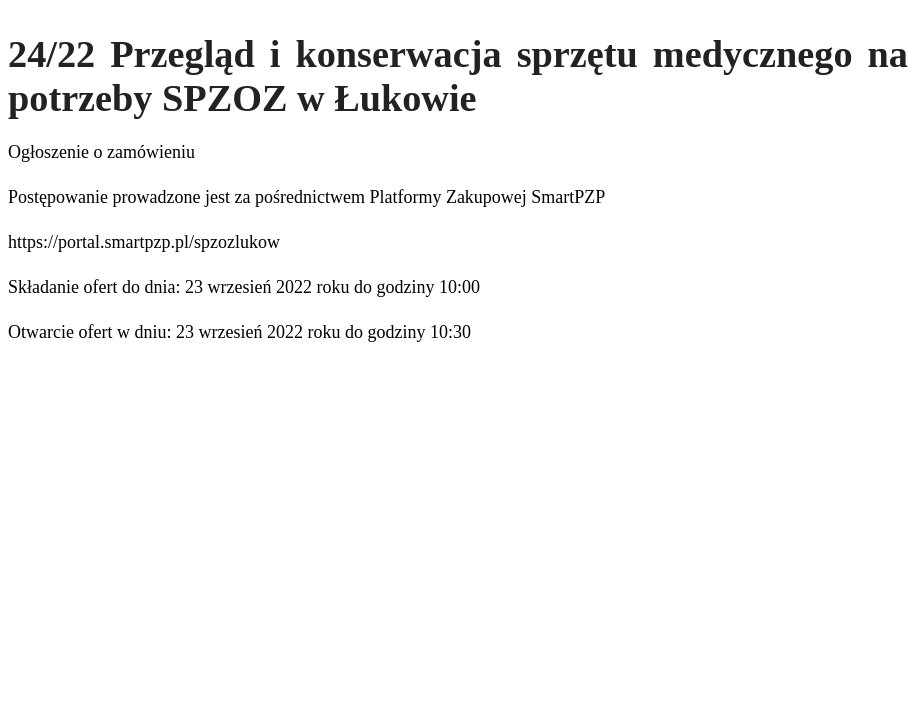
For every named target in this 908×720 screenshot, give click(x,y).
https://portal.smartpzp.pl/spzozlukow (144, 242)
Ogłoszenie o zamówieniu (101, 152)
